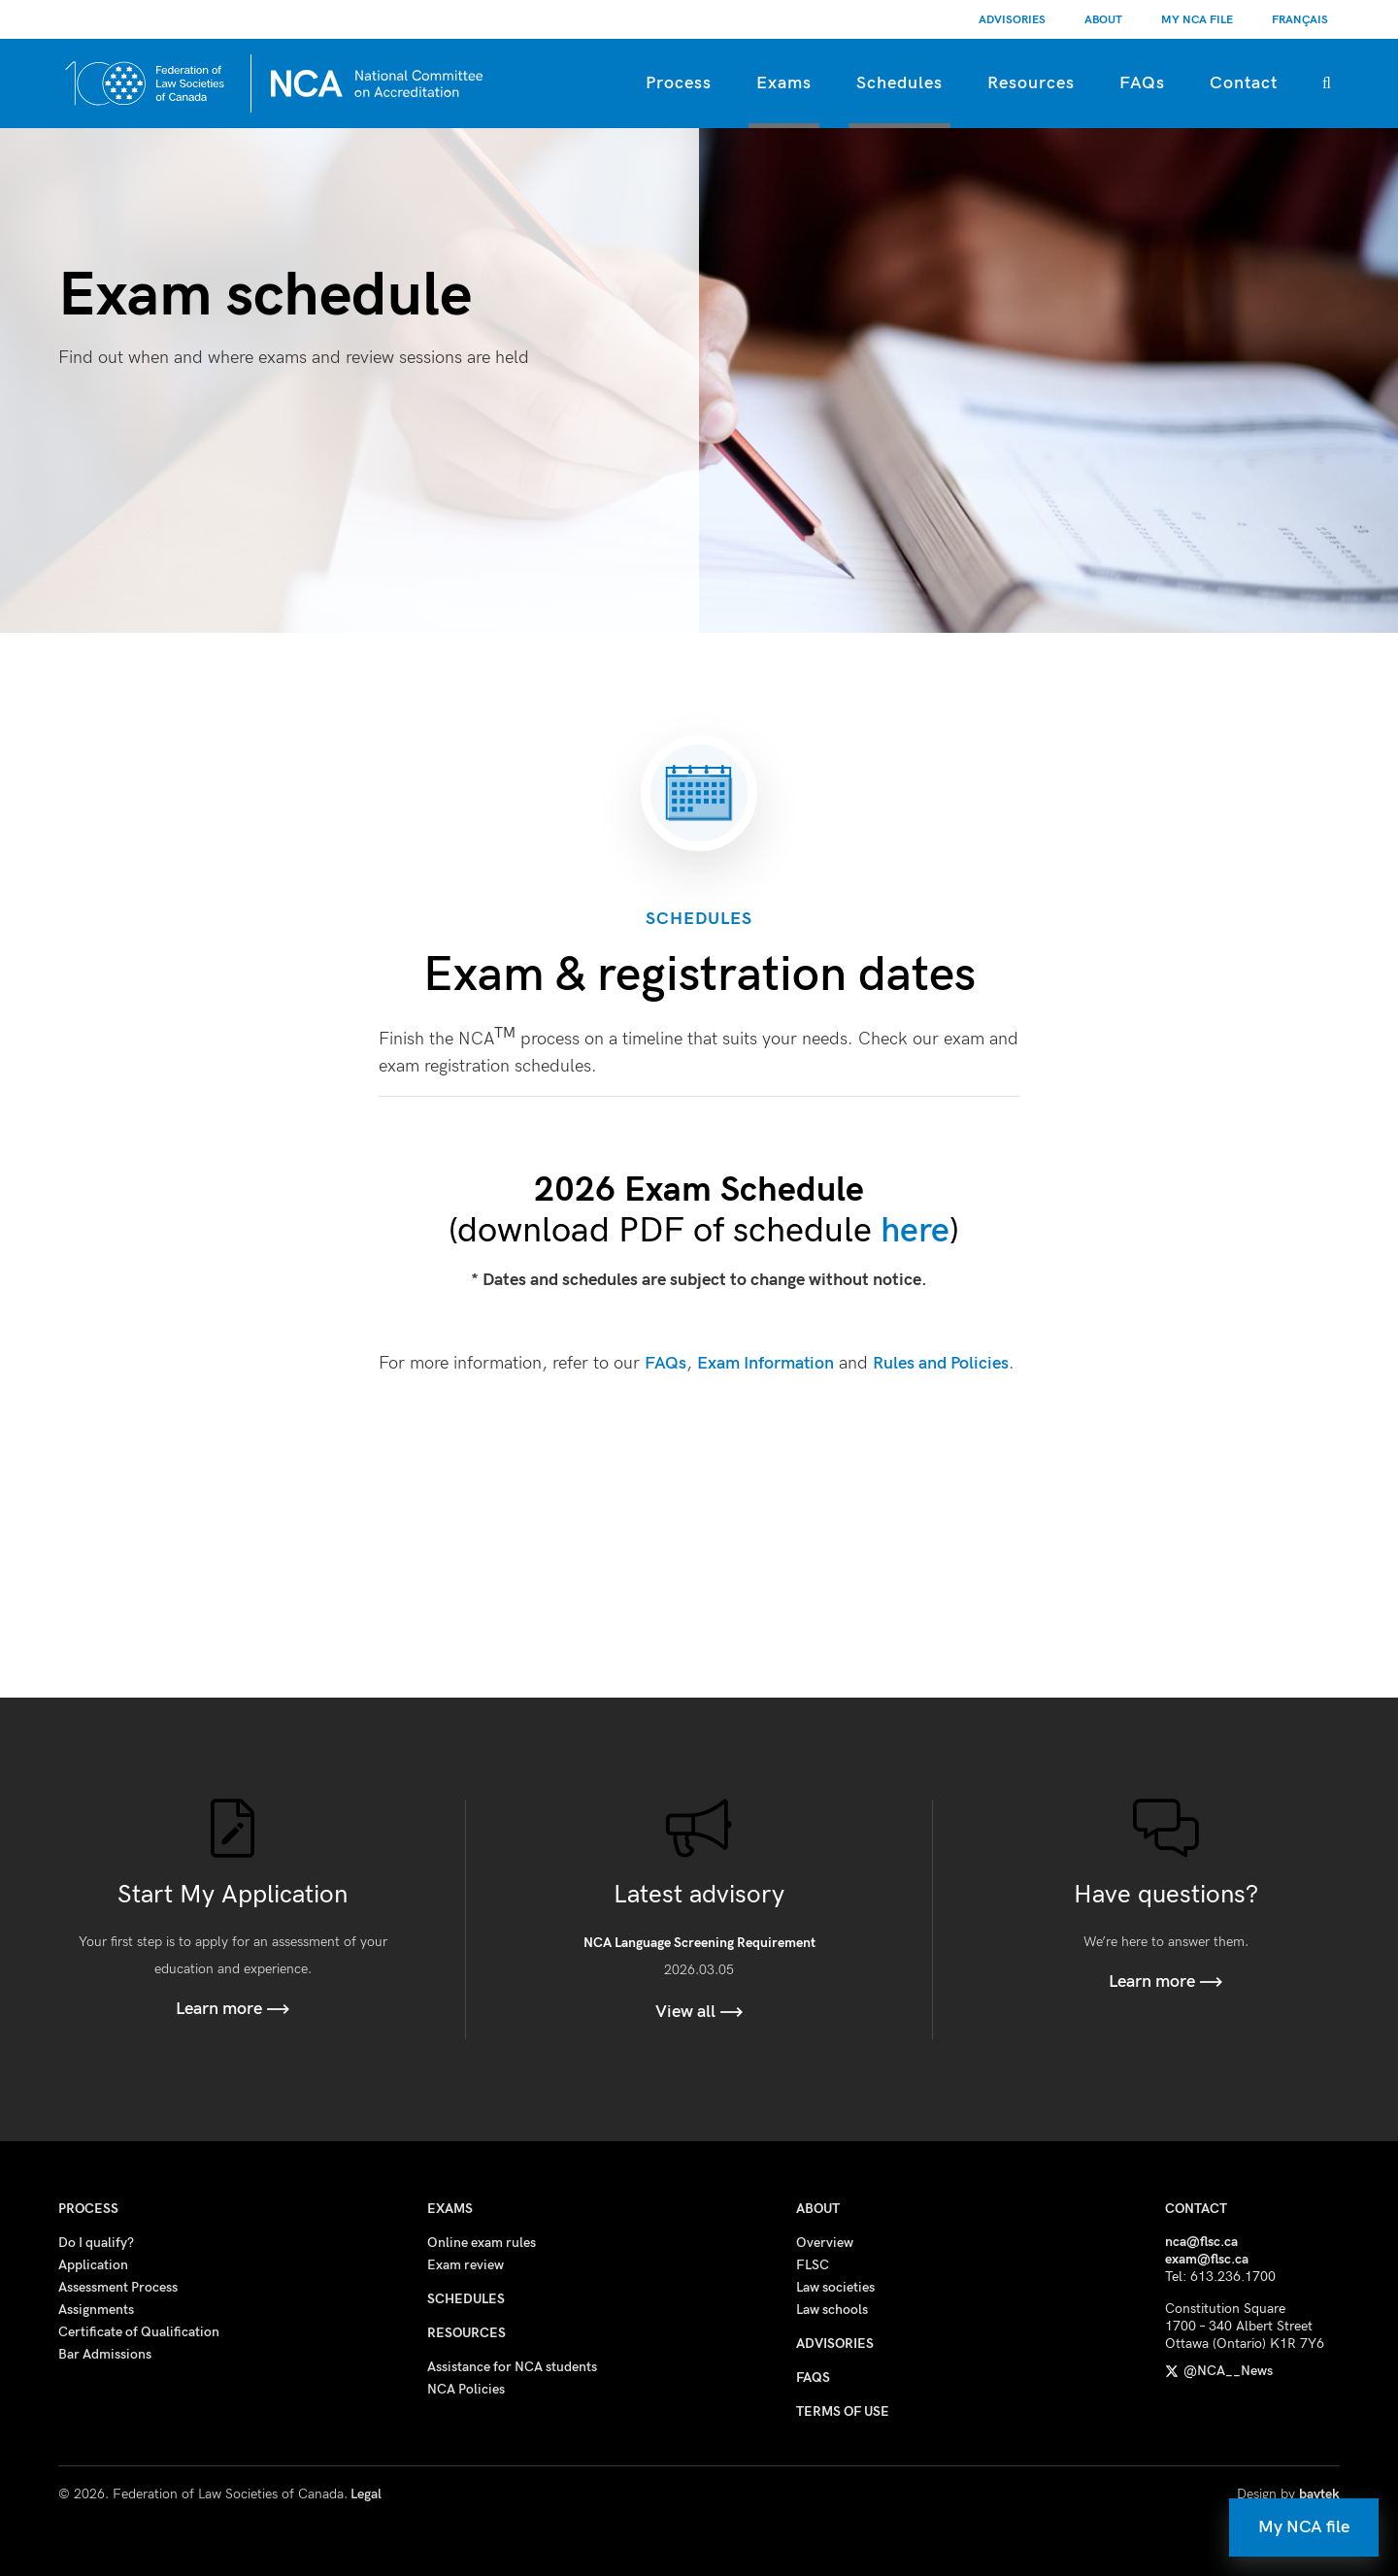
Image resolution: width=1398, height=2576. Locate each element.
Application (93, 2265)
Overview (824, 2242)
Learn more (233, 2008)
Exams (784, 83)
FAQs (1142, 83)
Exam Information (765, 1363)
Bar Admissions (104, 2354)
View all (699, 2011)
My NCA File (1197, 20)
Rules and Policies (941, 1363)
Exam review (465, 2265)
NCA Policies (466, 2389)
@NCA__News (1219, 2370)
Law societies (835, 2287)
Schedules (899, 83)
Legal (366, 2494)
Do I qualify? (96, 2242)
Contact (1244, 83)
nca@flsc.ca (1201, 2241)
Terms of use (842, 2411)
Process (679, 83)
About (1103, 20)
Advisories (1012, 20)
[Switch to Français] (1300, 19)
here (915, 1231)
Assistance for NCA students (512, 2367)
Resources (1031, 83)
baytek (1319, 2494)
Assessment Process (118, 2287)
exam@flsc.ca (1206, 2259)
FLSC (812, 2265)
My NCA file (1303, 2527)
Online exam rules (481, 2242)
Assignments (96, 2309)
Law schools (832, 2309)
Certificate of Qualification (138, 2332)
